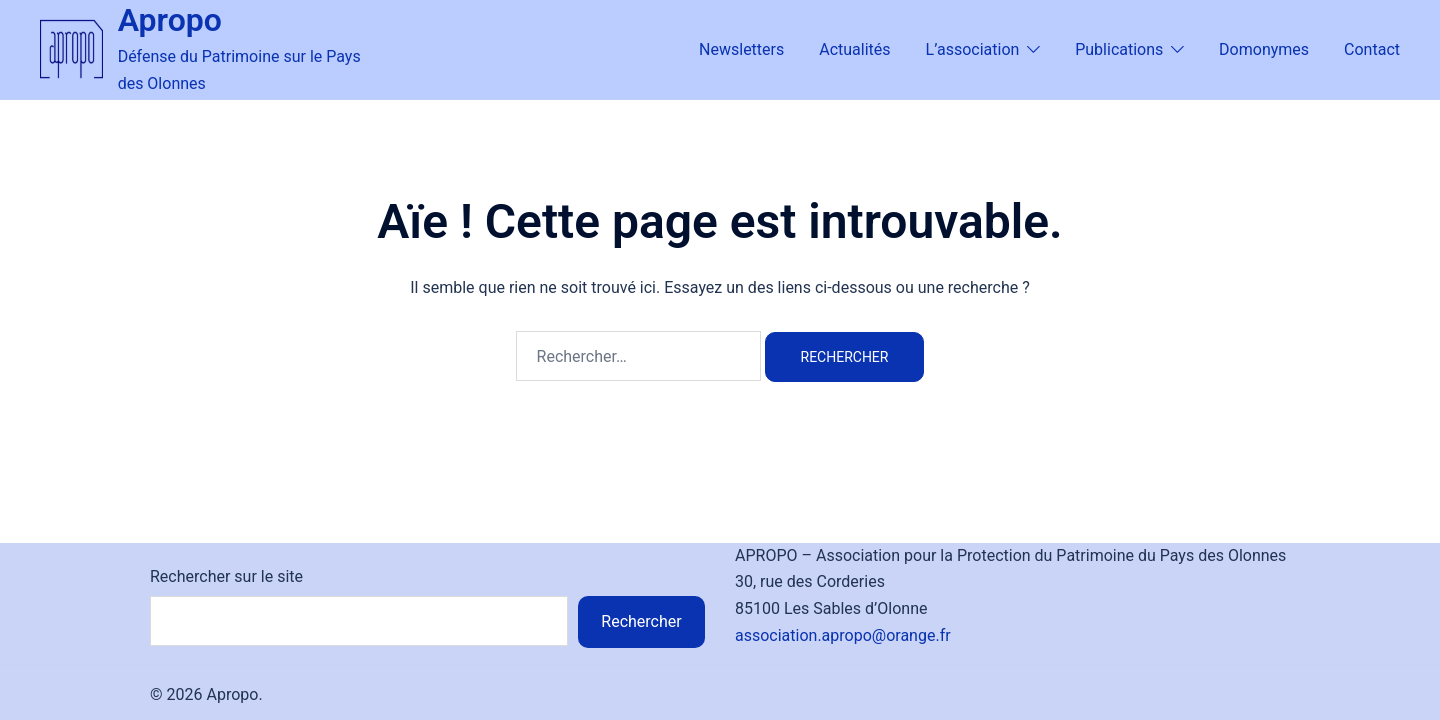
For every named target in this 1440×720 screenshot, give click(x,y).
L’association (973, 49)
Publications (1119, 49)
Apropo (170, 20)
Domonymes (1264, 49)
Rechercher (641, 621)
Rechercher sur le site (226, 576)
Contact (1372, 49)
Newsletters (741, 49)
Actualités (854, 49)
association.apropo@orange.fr (843, 635)
